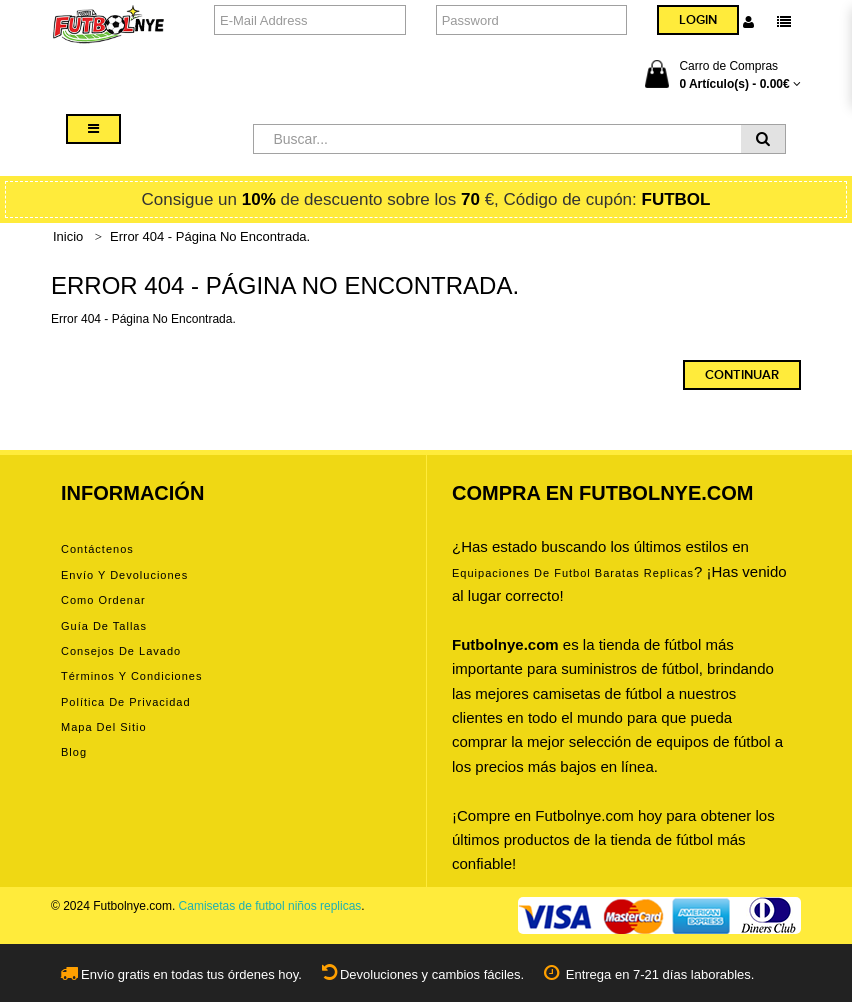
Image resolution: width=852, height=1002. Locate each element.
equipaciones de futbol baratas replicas (573, 573)
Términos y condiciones (131, 676)
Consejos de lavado (121, 651)
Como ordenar (103, 600)
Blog (74, 752)
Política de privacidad (126, 702)
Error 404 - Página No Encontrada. (210, 236)
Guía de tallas (104, 626)
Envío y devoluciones (124, 575)
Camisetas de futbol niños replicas (270, 906)
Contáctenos (97, 549)
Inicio (68, 236)
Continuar (742, 375)
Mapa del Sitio (104, 727)
